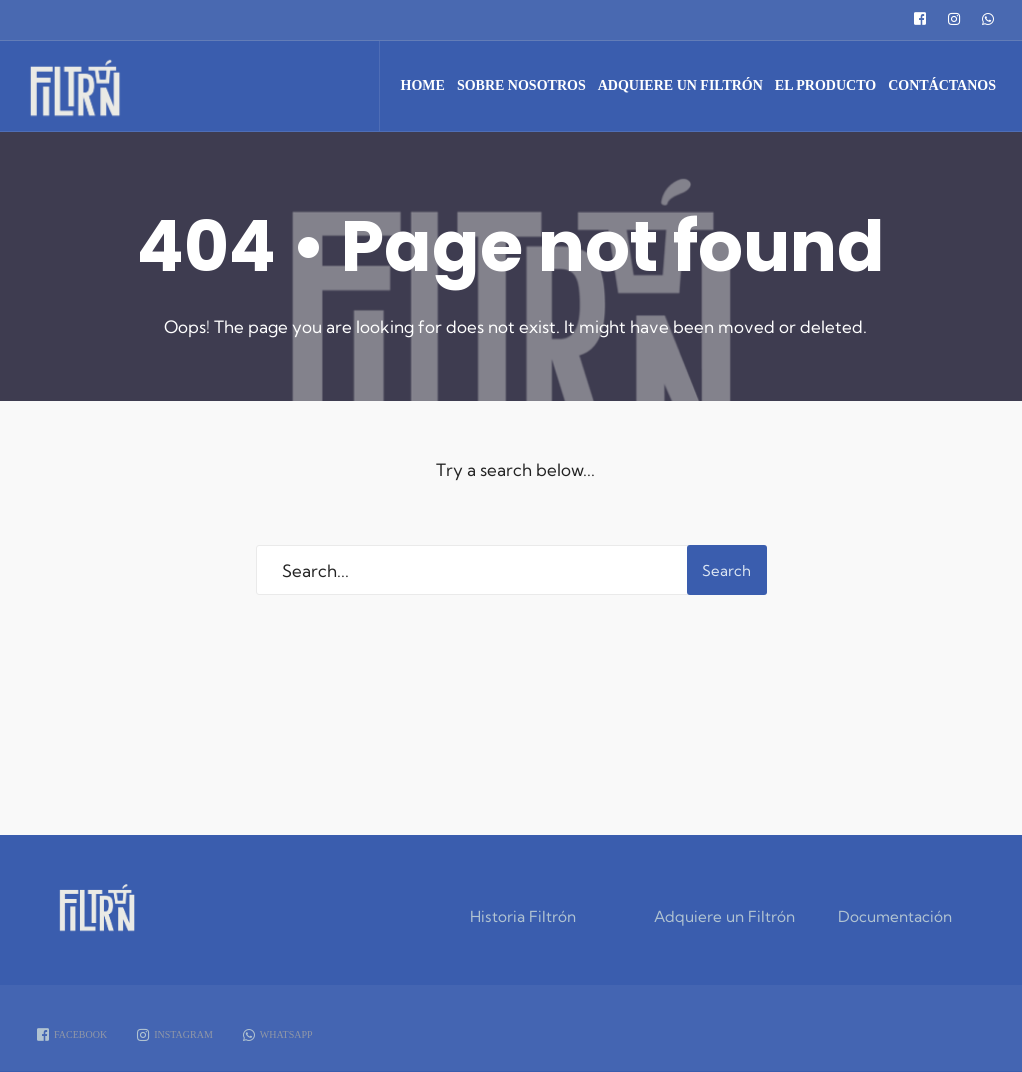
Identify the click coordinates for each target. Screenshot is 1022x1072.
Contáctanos (942, 85)
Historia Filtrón (523, 916)
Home (423, 85)
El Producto (825, 85)
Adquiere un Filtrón (680, 85)
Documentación (895, 916)
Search (726, 570)
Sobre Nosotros (521, 85)
